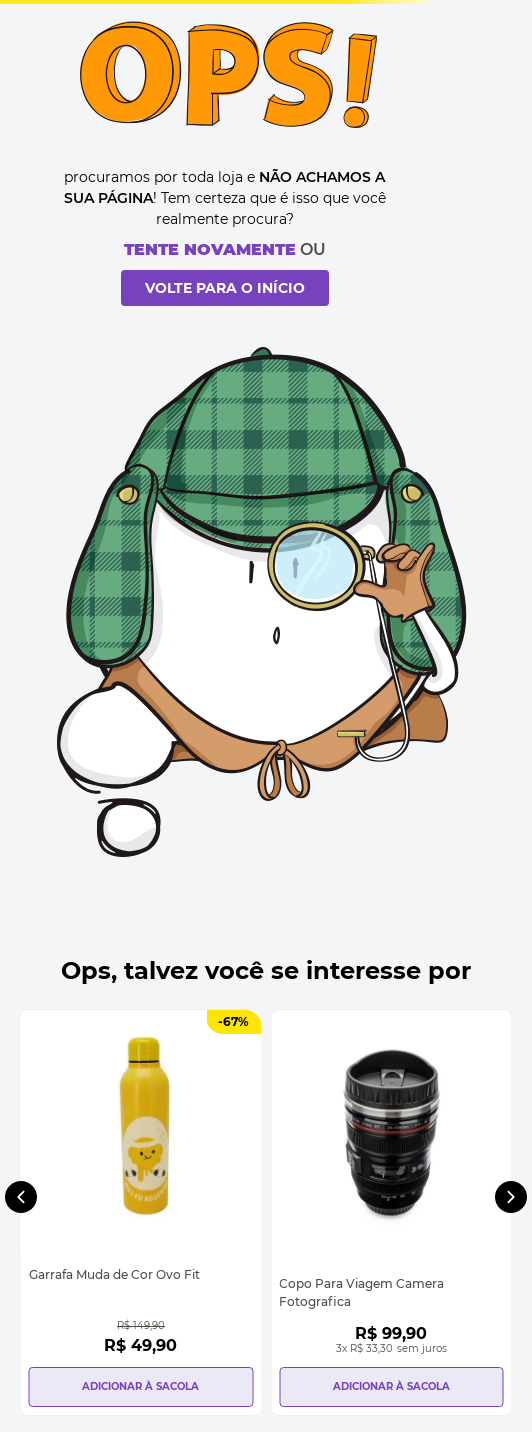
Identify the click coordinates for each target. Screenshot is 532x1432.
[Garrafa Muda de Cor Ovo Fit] (141, 1212)
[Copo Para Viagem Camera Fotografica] (391, 1212)
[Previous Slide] (21, 1197)
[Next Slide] (511, 1197)
